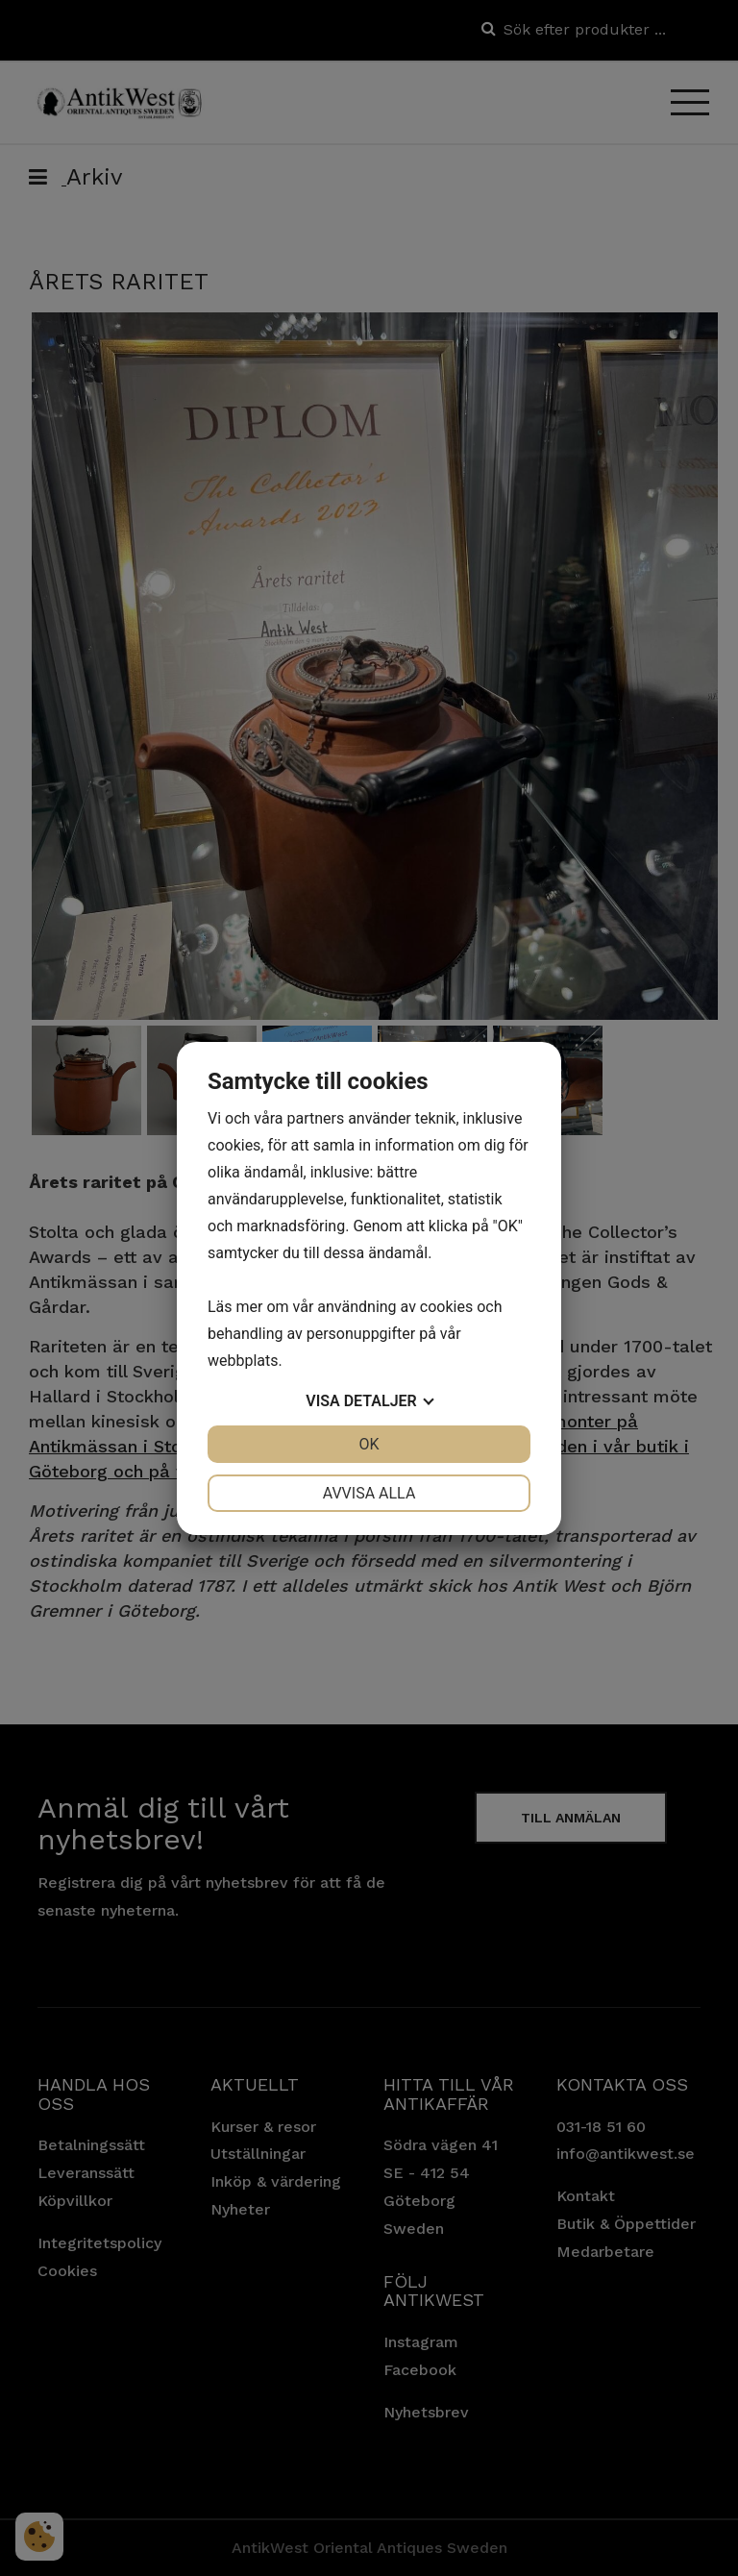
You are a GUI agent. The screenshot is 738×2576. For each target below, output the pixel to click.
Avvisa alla (369, 1493)
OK (368, 1444)
